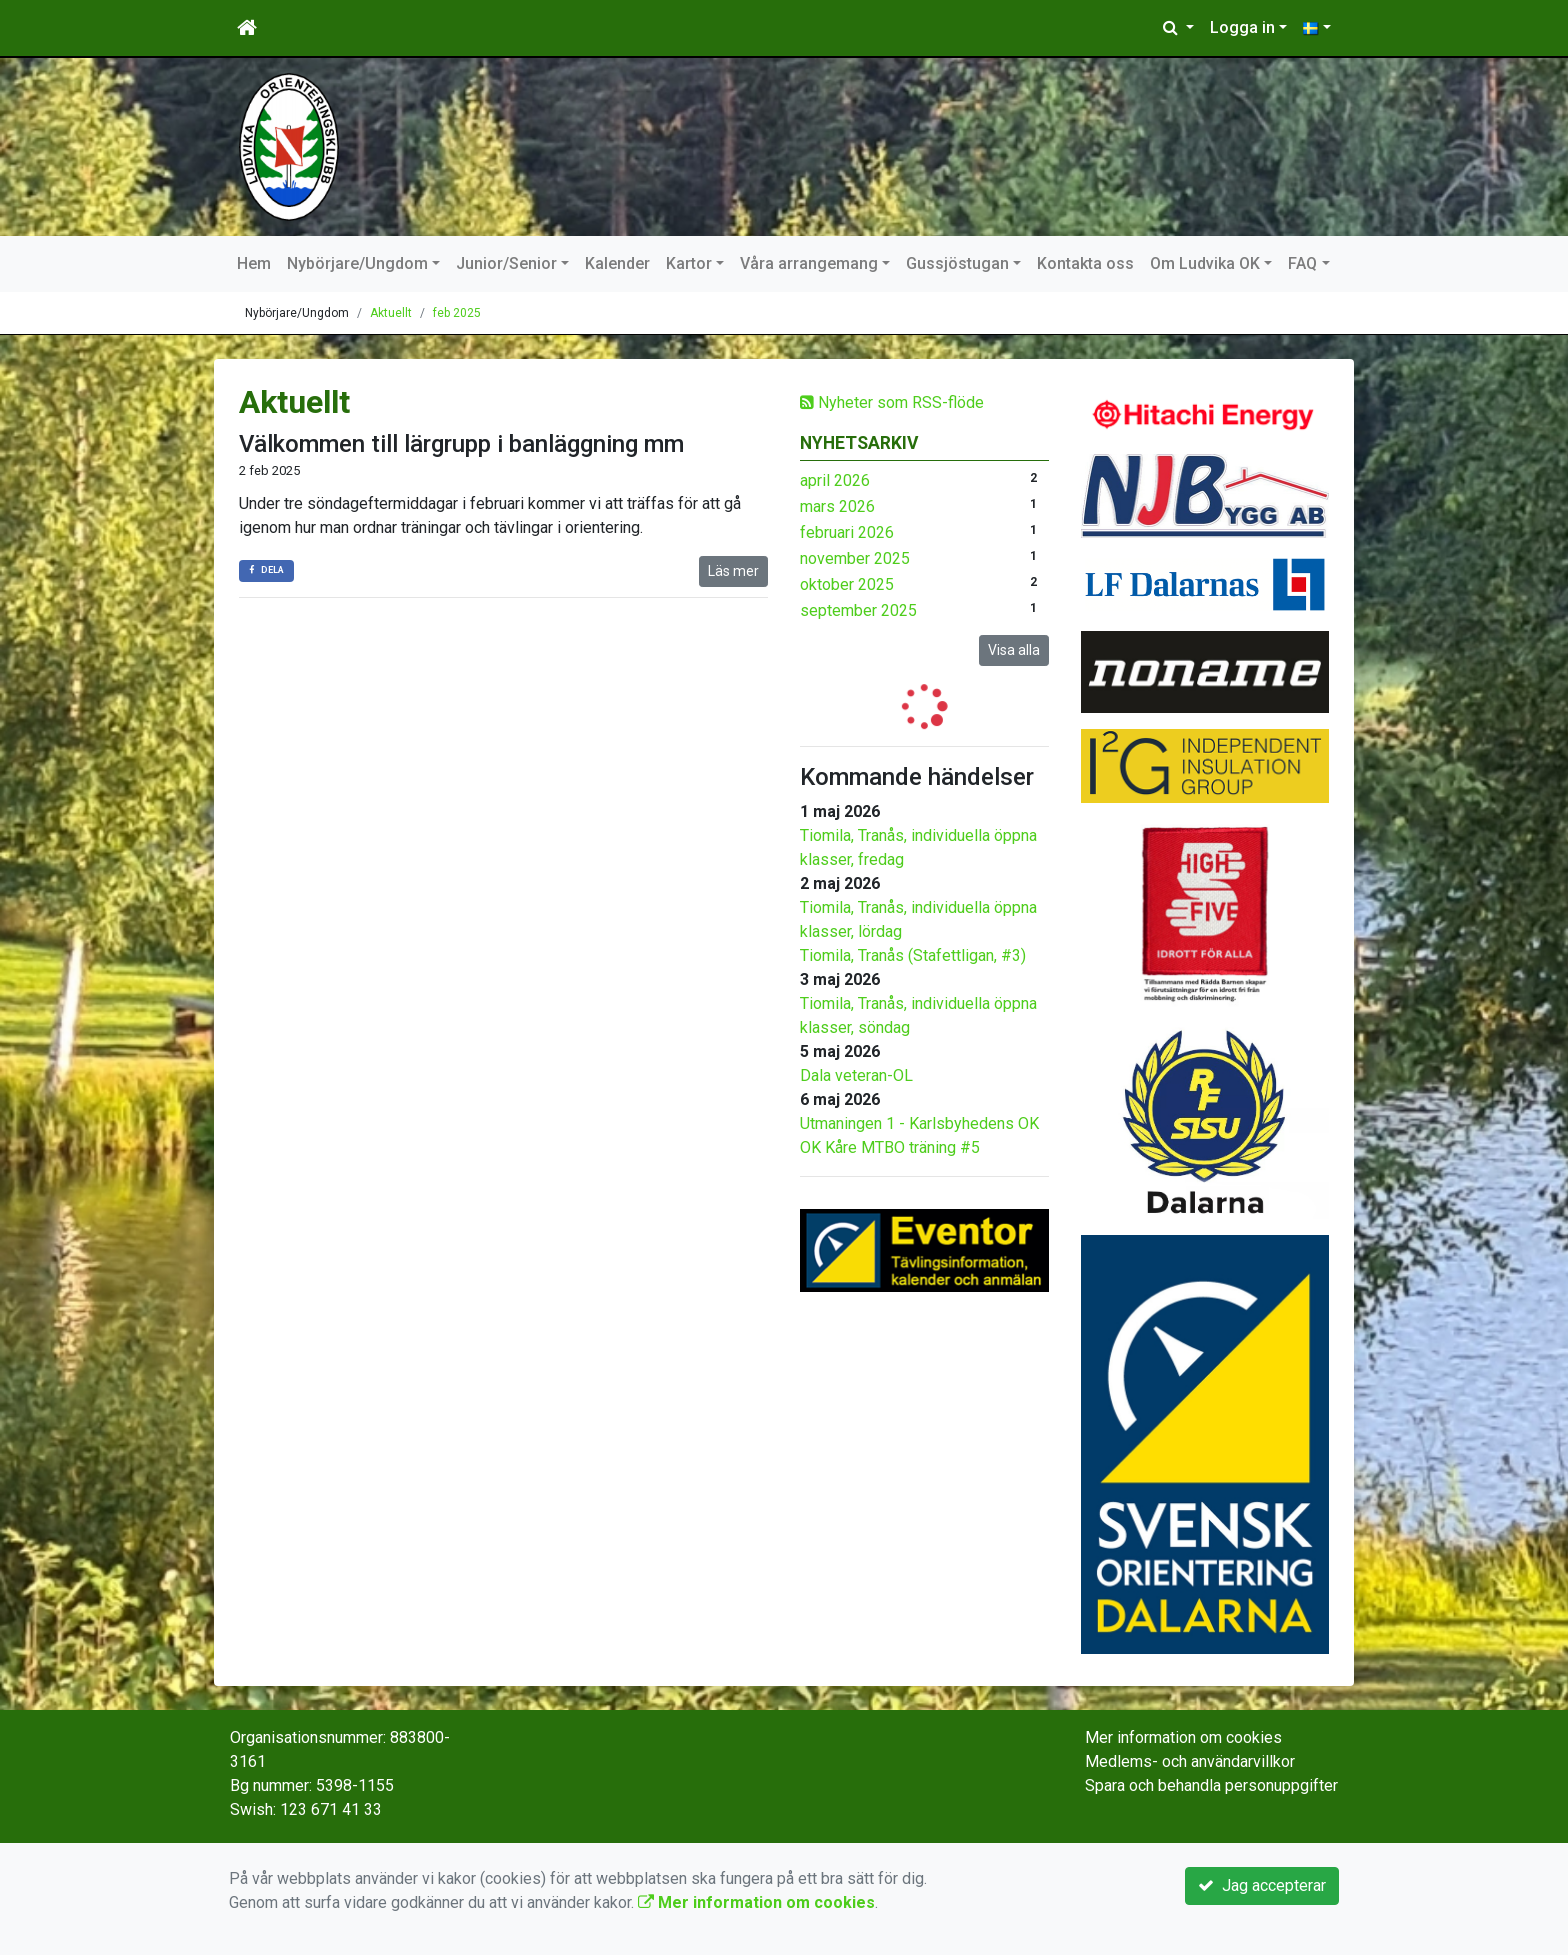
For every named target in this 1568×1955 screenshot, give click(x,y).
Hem (254, 263)
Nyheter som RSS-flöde (892, 402)
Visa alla (1014, 650)
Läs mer (733, 571)
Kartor (689, 263)
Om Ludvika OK (1205, 263)
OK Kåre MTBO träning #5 (890, 1147)
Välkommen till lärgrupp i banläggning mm (461, 444)
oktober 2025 (847, 584)
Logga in (1242, 27)
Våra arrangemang (809, 263)
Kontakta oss (1085, 263)
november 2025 (855, 558)
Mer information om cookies (1183, 1737)
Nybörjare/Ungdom (357, 263)
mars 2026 (837, 506)
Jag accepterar (1262, 1885)
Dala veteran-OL (856, 1075)
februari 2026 (847, 532)
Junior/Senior (506, 263)
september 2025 (858, 610)
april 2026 (835, 480)
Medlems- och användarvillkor (1190, 1761)
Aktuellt (391, 313)
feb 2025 (457, 313)
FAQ (1302, 263)
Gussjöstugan (957, 263)
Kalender (617, 263)
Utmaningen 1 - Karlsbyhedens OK (919, 1123)
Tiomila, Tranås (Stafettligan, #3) (913, 955)
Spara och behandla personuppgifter (1211, 1785)
